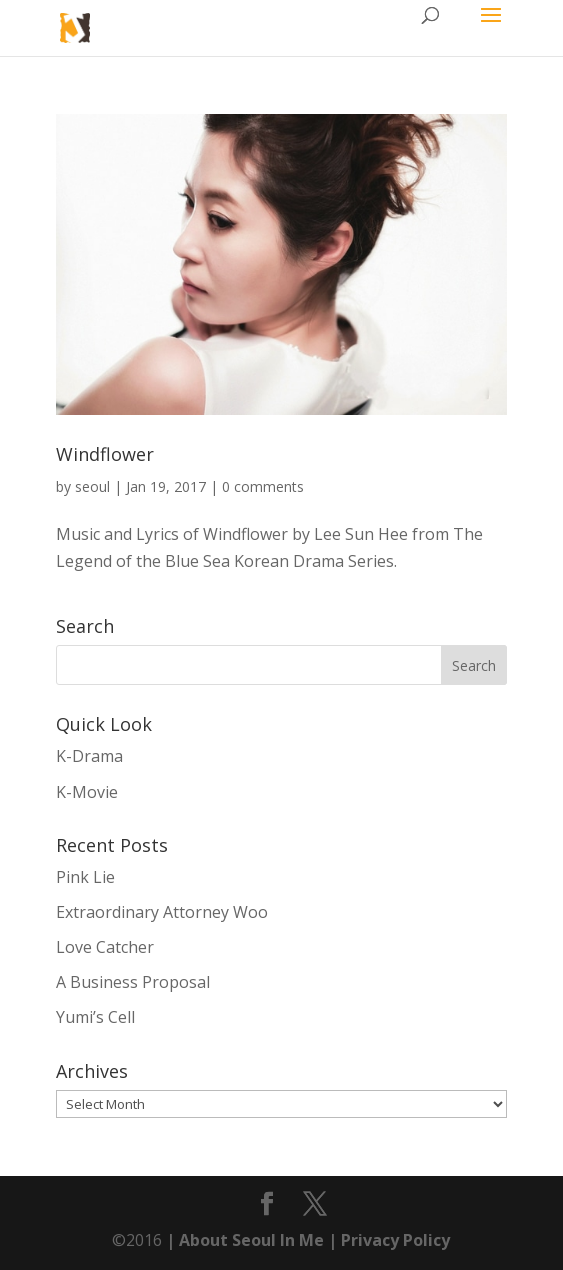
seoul (92, 486)
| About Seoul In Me (243, 1240)
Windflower (105, 454)
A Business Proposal (133, 982)
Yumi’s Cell (95, 1017)
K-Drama (89, 756)
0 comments (263, 486)
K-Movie (87, 792)
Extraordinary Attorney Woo (162, 912)
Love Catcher (105, 947)
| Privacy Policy (387, 1240)
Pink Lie (85, 877)
